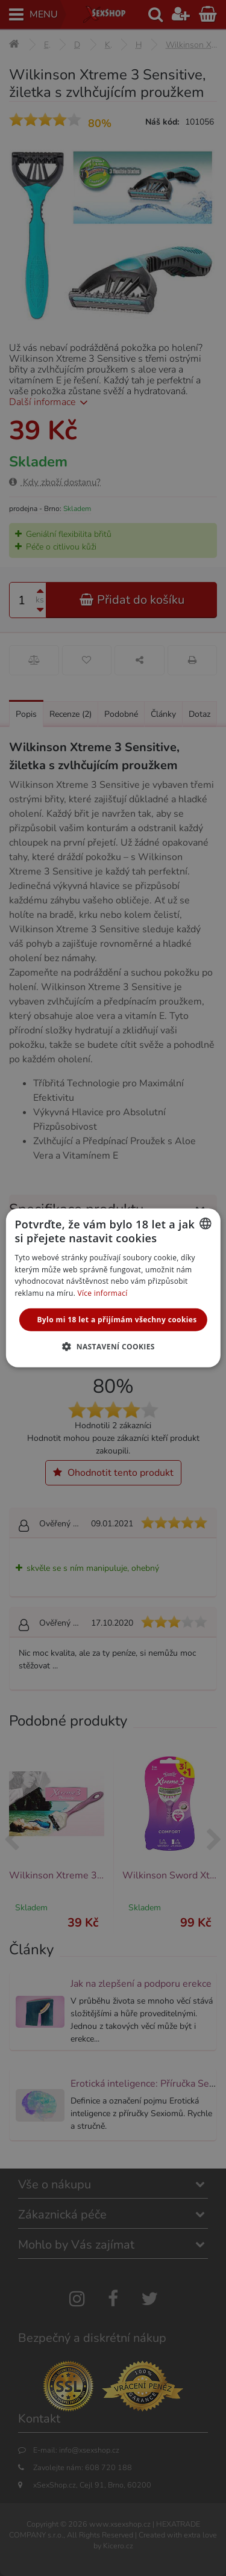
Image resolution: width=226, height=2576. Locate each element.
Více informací (103, 1293)
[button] (113, 1346)
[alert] (113, 1288)
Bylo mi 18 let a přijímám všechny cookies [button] (116, 1319)
